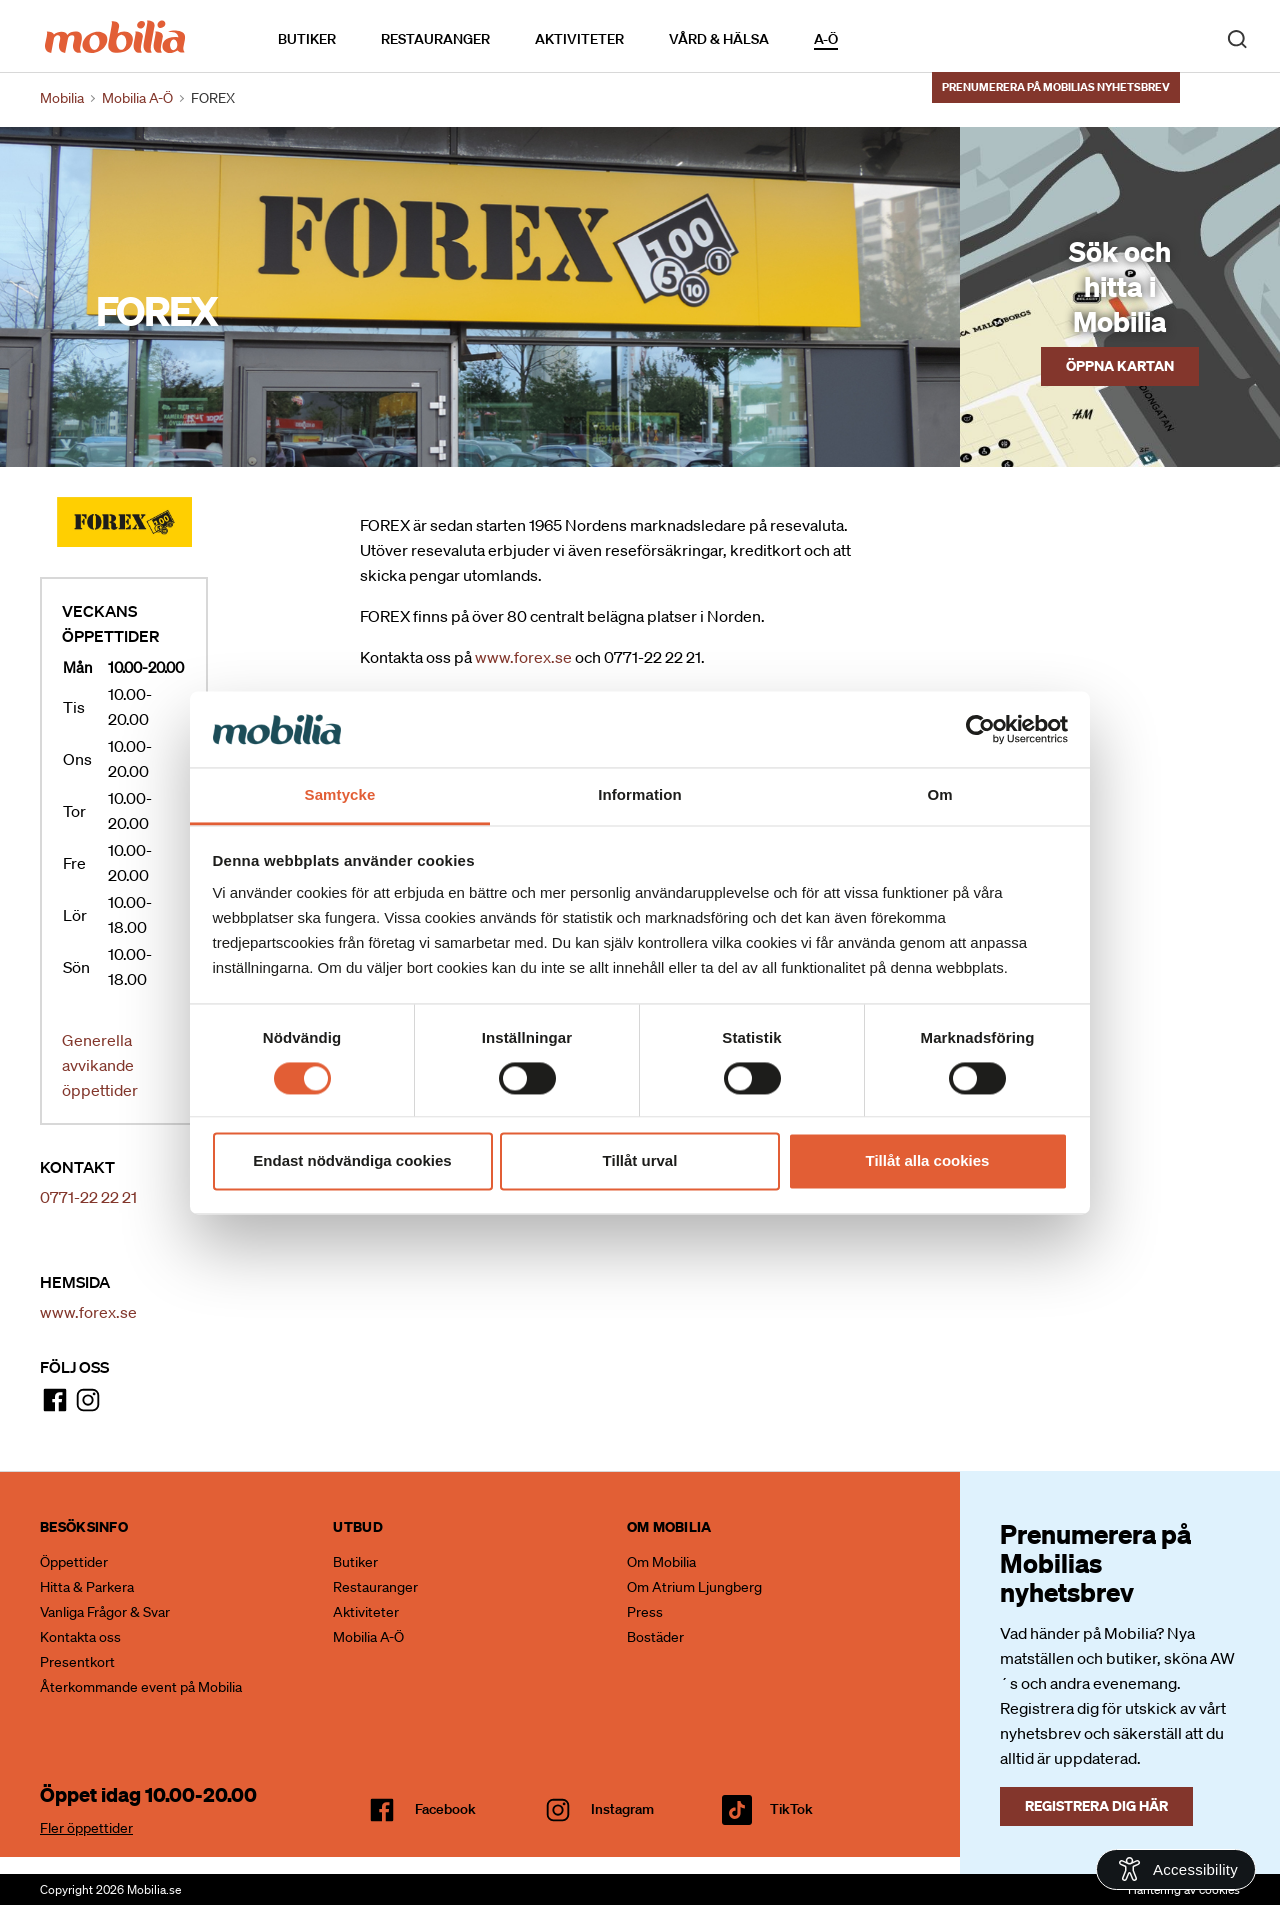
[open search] (1237, 38)
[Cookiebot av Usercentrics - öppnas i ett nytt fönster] (980, 729)
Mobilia (62, 98)
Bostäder (655, 1637)
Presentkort (77, 1662)
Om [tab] (939, 795)
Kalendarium (895, 38)
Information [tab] (640, 795)
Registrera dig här (1096, 1805)
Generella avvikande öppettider (100, 1065)
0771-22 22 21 (88, 1197)
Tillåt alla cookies (928, 1161)
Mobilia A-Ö (368, 1637)
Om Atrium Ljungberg (694, 1587)
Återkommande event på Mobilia (141, 1687)
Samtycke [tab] (340, 795)
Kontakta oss (80, 1637)
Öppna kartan (1120, 365)
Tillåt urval (640, 1161)
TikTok (791, 1809)
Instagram (622, 1809)
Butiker (307, 39)
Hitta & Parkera (87, 1587)
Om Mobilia (661, 1562)
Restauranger (435, 39)
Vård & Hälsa (719, 39)
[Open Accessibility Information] (1176, 1869)
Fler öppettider (86, 1828)
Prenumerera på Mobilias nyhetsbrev (1056, 87)
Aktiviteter (579, 39)
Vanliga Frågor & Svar (105, 1612)
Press (645, 1612)
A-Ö (826, 39)
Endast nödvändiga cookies (352, 1161)
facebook (445, 1809)
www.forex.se (88, 1312)
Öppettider (74, 1562)
